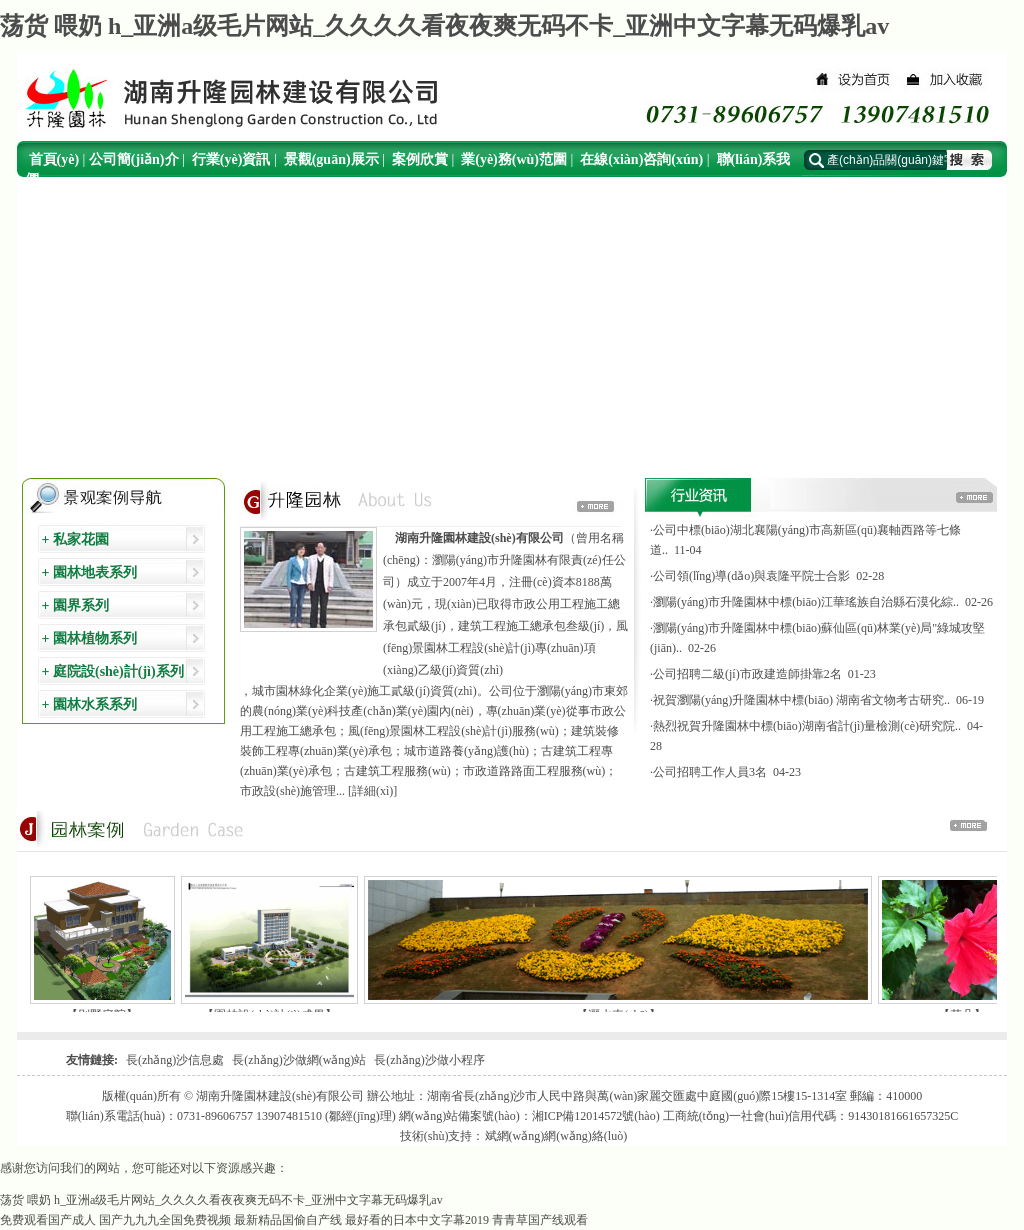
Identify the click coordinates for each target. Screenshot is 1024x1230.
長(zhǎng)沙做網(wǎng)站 (299, 1060)
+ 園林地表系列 (87, 572)
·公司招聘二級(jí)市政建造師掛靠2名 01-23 (763, 674)
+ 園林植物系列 (87, 638)
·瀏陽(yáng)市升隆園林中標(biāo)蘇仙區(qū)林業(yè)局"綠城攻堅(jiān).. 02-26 (817, 638)
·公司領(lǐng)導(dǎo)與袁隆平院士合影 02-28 (767, 576)
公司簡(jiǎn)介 (134, 159)
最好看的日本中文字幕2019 (417, 1220)
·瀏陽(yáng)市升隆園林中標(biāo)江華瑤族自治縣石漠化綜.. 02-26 (821, 602)
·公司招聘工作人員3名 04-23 (725, 772)
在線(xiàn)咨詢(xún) (641, 159)
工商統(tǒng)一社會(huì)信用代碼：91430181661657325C (811, 1116)
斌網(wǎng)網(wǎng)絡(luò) (556, 1136)
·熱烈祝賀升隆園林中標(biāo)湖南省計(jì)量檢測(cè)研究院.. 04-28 (816, 736)
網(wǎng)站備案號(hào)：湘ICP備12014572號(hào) (529, 1116)
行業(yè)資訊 (231, 159)
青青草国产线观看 (540, 1220)
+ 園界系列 (73, 605)
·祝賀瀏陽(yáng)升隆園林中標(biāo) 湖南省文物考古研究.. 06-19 (817, 700)
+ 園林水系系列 (87, 704)
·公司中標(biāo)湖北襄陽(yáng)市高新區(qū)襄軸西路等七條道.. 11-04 (805, 540)
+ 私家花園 (73, 539)
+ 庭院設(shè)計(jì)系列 (111, 671)
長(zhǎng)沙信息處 (175, 1060)
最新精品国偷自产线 (288, 1220)
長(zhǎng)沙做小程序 (429, 1060)
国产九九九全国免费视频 (165, 1220)
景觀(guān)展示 (331, 159)
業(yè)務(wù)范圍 (514, 159)
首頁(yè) (54, 159)
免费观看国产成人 (48, 1220)
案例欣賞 (420, 159)
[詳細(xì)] (372, 791)
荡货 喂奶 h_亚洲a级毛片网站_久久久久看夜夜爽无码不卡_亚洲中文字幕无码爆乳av (444, 26)
